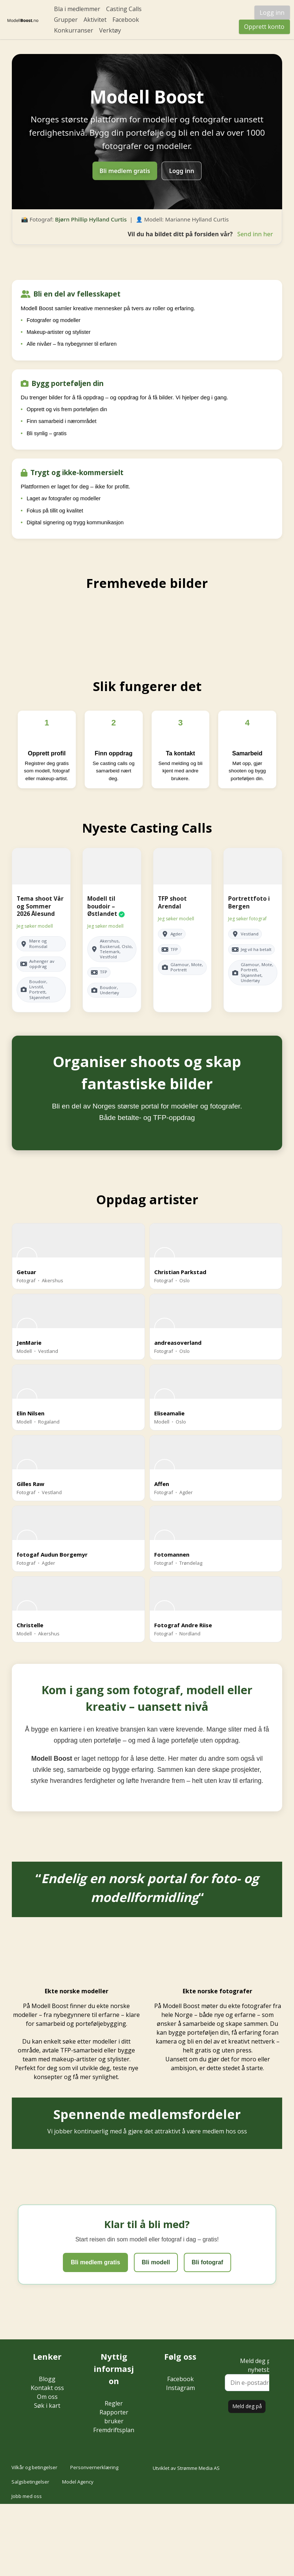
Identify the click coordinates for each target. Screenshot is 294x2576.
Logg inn (272, 13)
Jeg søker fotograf (247, 918)
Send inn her (255, 234)
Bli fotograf (207, 2262)
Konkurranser (73, 30)
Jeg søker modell (35, 926)
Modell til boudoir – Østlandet (102, 906)
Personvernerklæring (94, 2467)
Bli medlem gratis (124, 171)
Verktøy (110, 30)
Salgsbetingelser (30, 2481)
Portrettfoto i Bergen (249, 902)
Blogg (47, 2379)
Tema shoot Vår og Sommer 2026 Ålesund (40, 906)
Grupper (66, 20)
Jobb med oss (26, 2496)
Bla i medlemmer (77, 9)
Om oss (47, 2397)
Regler (114, 2403)
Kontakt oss (47, 2388)
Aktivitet (95, 20)
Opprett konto (264, 27)
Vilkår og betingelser (34, 2467)
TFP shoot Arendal (172, 902)
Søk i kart (47, 2405)
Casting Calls (124, 9)
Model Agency (78, 2481)
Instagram (180, 2388)
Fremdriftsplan (113, 2430)
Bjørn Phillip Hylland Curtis (91, 219)
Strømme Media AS (198, 2468)
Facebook (125, 20)
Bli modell (156, 2262)
